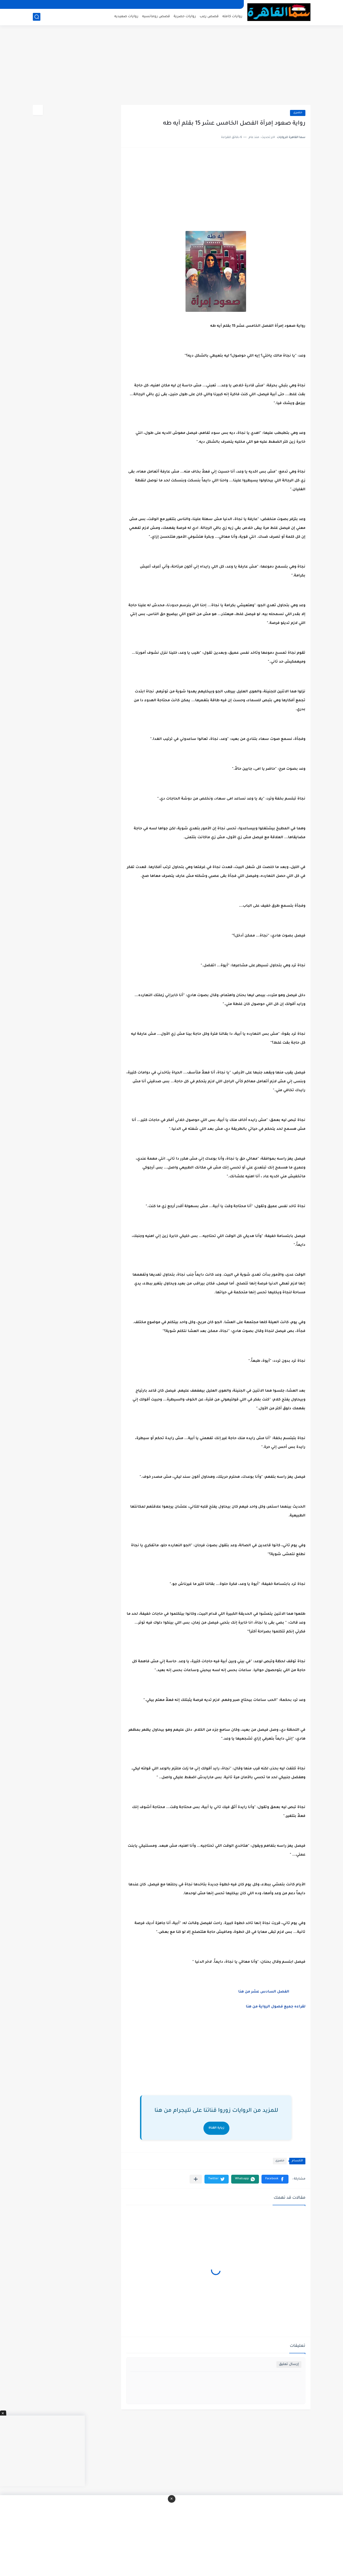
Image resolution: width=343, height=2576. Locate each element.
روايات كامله (232, 16)
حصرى (297, 112)
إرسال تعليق (289, 2364)
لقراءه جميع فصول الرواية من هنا (275, 2007)
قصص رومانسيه (156, 16)
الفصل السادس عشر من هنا (263, 1992)
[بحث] (36, 17)
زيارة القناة (216, 2128)
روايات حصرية (185, 16)
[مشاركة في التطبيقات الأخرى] (196, 2179)
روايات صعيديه (126, 16)
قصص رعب (209, 16)
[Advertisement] (171, 65)
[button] (274, 2179)
